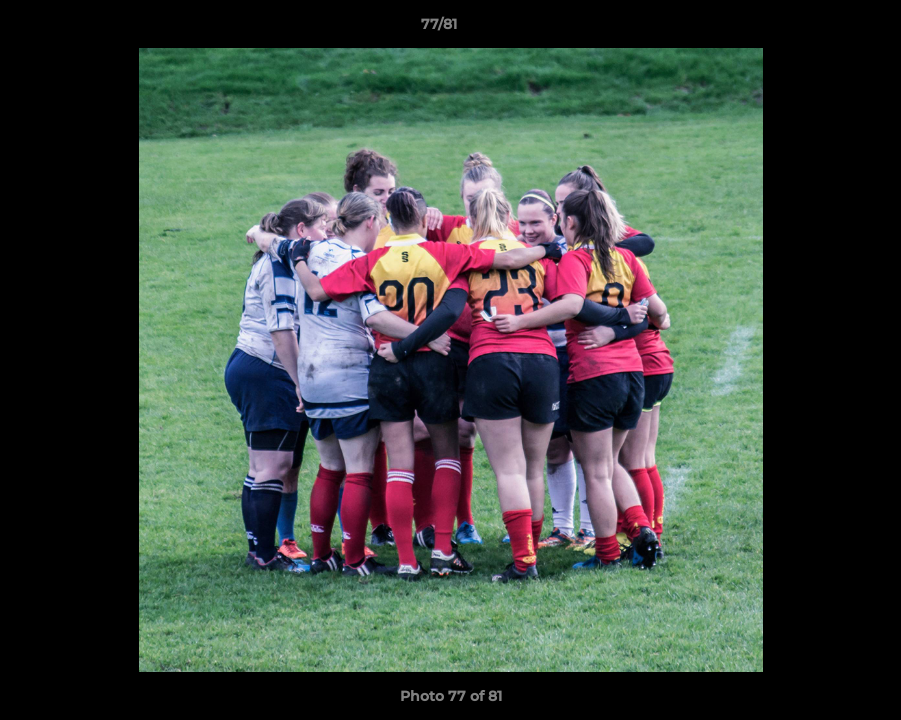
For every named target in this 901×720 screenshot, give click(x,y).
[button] (817, 29)
